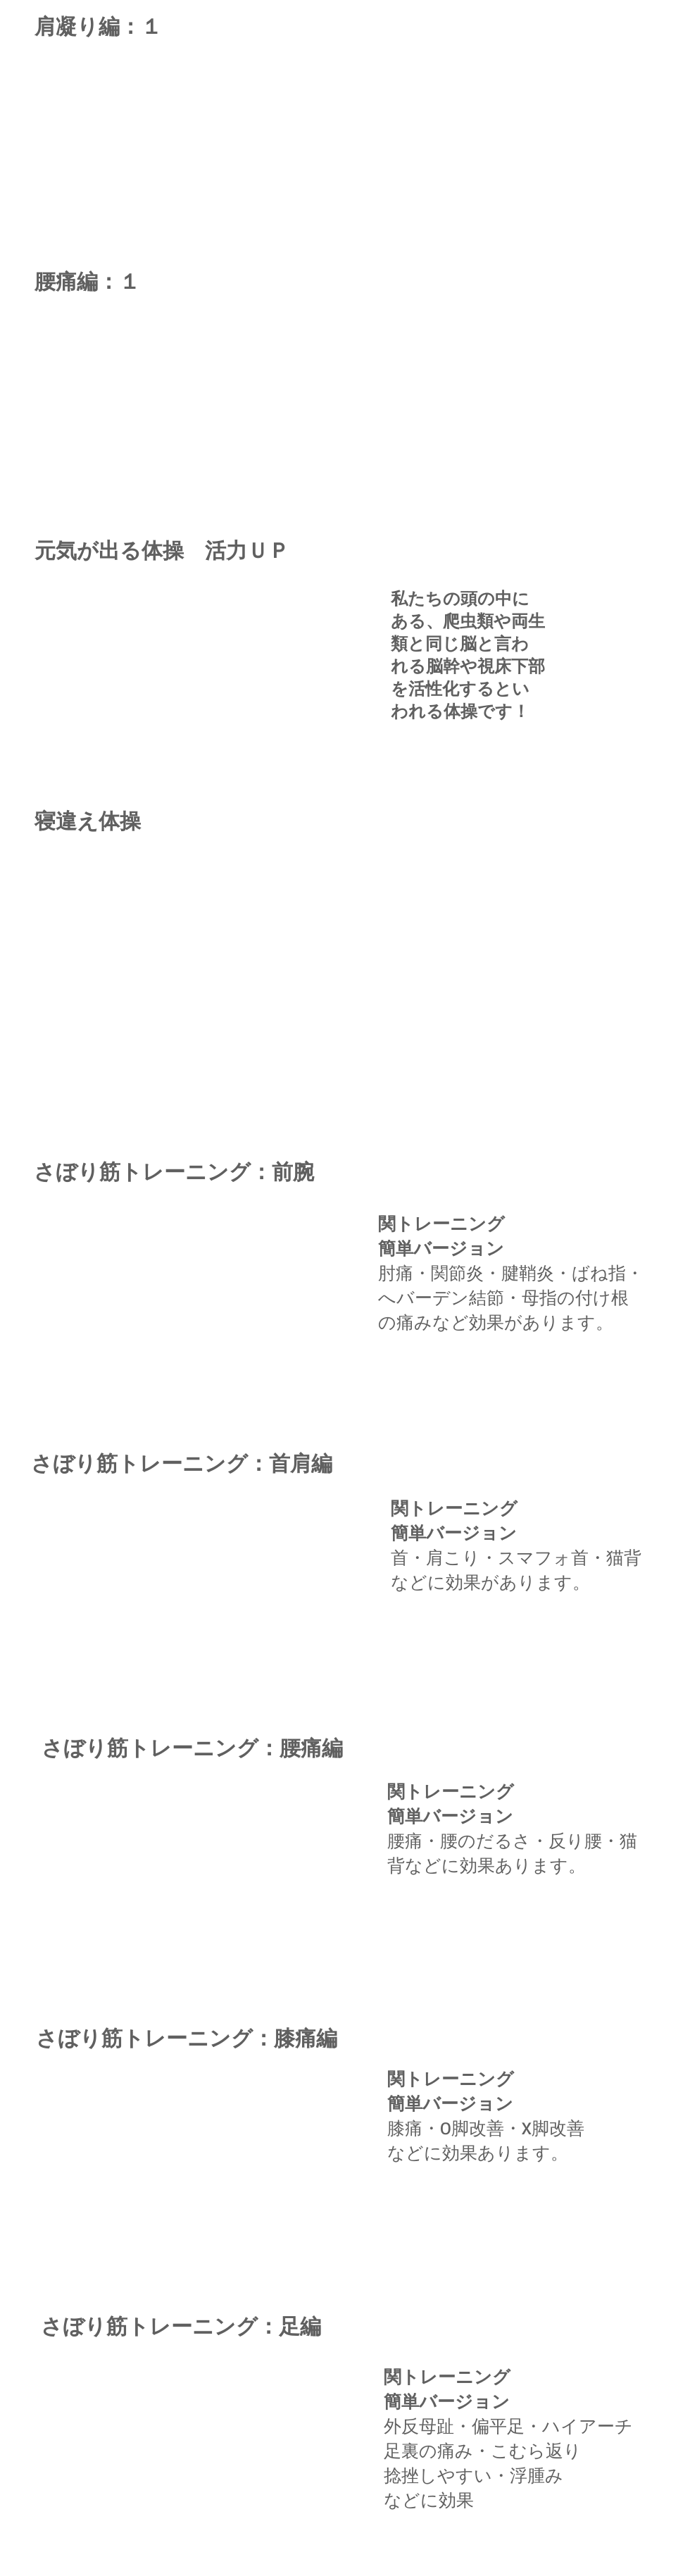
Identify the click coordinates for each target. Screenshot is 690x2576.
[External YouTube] (203, 963)
